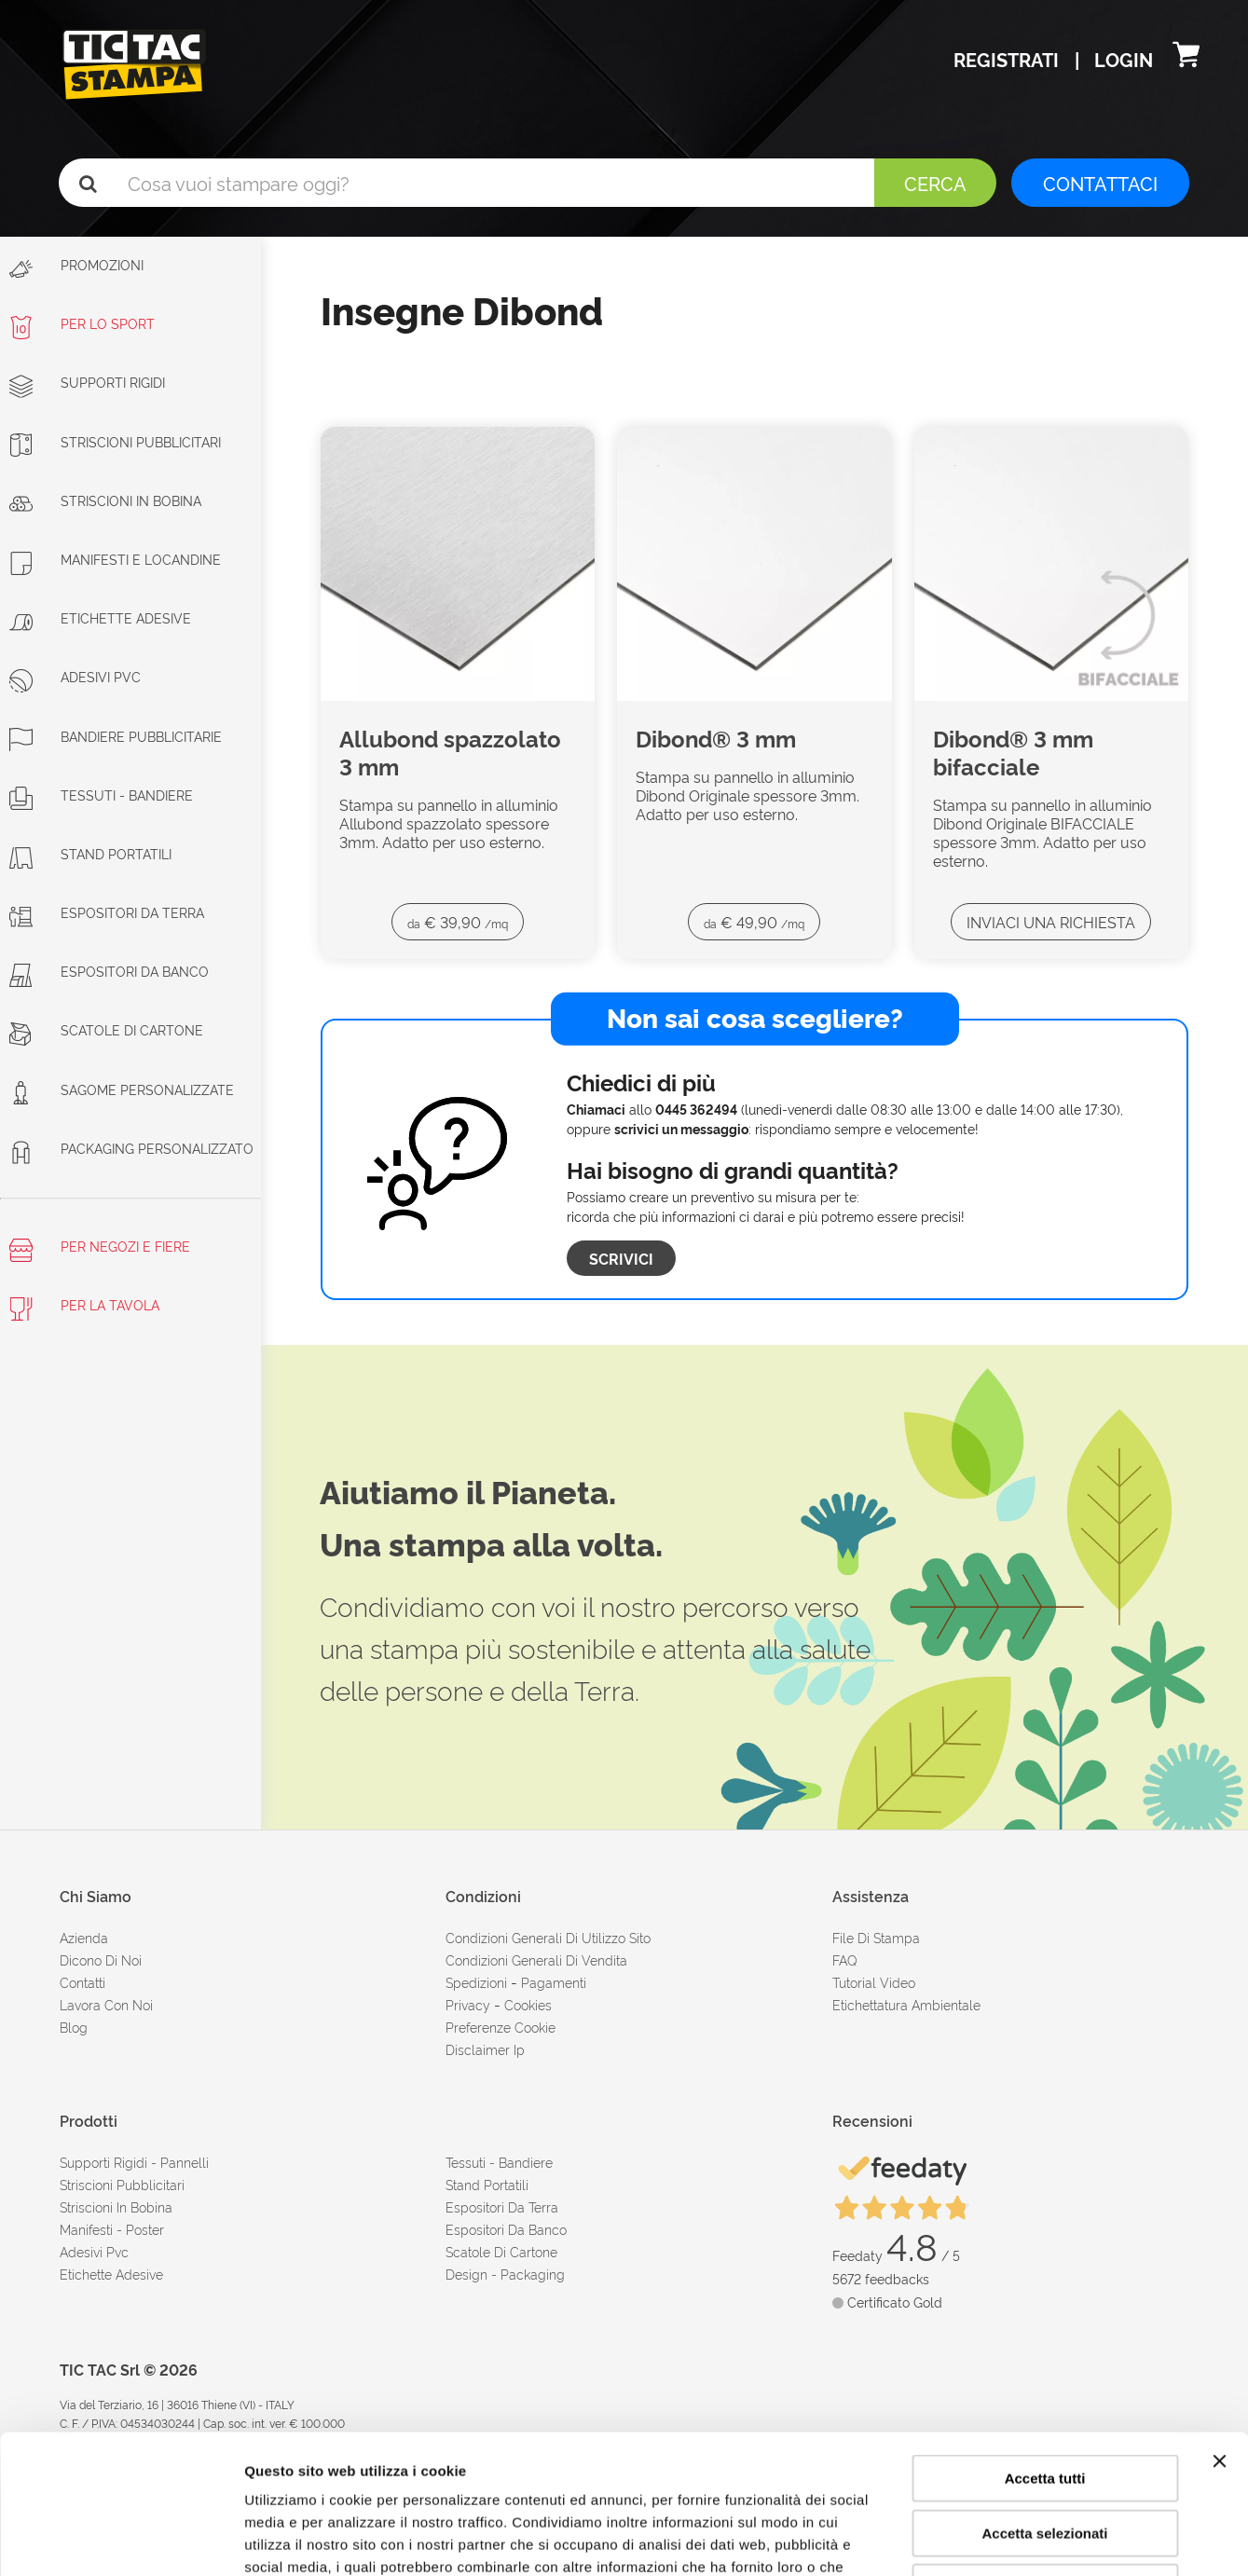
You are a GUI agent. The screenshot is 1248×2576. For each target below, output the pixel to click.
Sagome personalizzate (121, 1089)
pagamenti (553, 1982)
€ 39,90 (457, 921)
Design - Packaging (505, 2273)
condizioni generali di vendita (536, 1959)
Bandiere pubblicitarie (115, 736)
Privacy (468, 2004)
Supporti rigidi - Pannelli (134, 2162)
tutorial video (873, 1982)
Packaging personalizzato (131, 1148)
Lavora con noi (106, 2004)
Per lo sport (82, 323)
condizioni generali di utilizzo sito (548, 1937)
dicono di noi (101, 1959)
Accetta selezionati (1044, 2403)
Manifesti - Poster (112, 2229)
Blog (74, 2026)
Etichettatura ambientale (906, 2004)
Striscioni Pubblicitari (115, 441)
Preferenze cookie (500, 2026)
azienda (84, 1937)
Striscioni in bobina (105, 500)
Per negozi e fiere (99, 1249)
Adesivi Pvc (94, 2251)
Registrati (1008, 59)
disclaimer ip (485, 2049)
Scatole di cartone (106, 1029)
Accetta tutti (1045, 2348)
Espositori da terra (106, 912)
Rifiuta (1045, 2457)
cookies (528, 2004)
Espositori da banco (109, 971)
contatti (82, 1982)
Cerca (935, 183)
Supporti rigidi (87, 382)
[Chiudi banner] (1219, 2330)
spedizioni (476, 1982)
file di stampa (876, 1937)
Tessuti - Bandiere (101, 794)
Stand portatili (90, 853)
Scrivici (621, 1258)
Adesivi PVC (75, 676)
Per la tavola (84, 1308)
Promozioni (76, 268)
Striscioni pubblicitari (122, 2184)
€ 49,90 (754, 921)
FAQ (844, 1959)
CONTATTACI (1100, 183)
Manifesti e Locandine (115, 559)
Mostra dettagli (980, 2539)
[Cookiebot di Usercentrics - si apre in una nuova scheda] (120, 2540)
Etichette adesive (100, 617)
